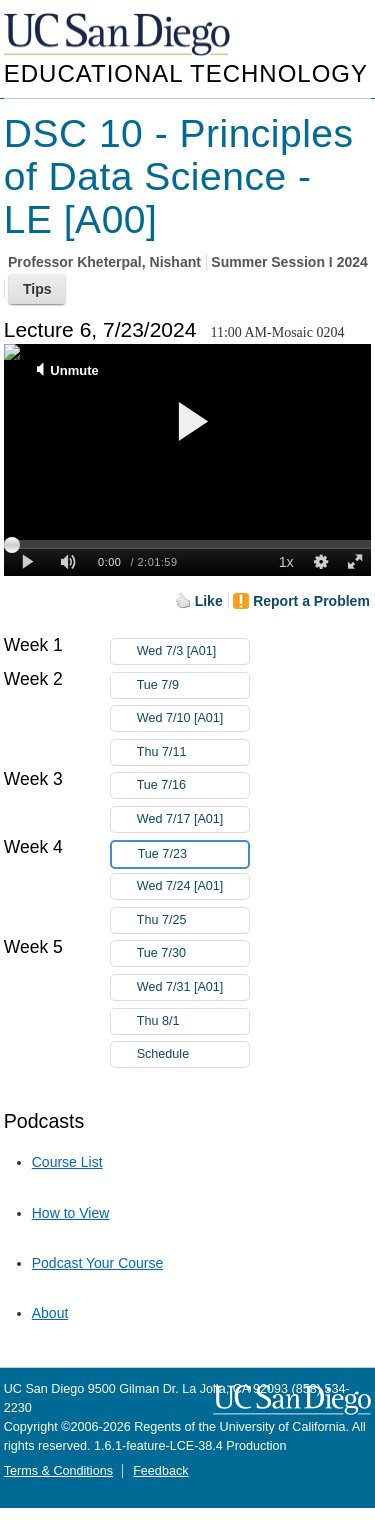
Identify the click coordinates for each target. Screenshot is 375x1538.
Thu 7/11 (193, 752)
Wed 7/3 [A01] (193, 651)
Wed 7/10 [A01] (193, 718)
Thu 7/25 (193, 920)
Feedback (160, 1471)
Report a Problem (311, 601)
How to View (71, 1213)
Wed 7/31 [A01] (193, 987)
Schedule (163, 1054)
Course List (67, 1162)
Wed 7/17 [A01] (193, 819)
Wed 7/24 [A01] (193, 886)
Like (209, 601)
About (50, 1313)
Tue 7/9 (193, 685)
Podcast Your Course (98, 1263)
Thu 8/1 (193, 1021)
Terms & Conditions (58, 1471)
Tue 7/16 (193, 785)
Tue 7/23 (193, 854)
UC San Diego (119, 35)
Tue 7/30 (193, 953)
